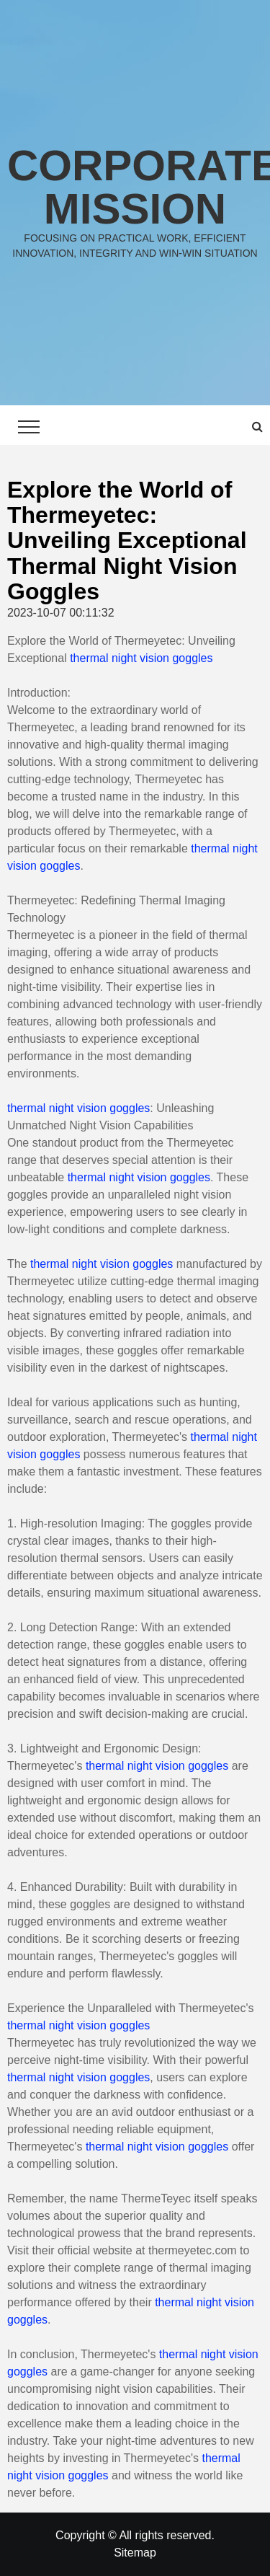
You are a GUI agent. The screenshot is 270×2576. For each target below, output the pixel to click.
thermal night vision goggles (141, 658)
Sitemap (135, 2552)
